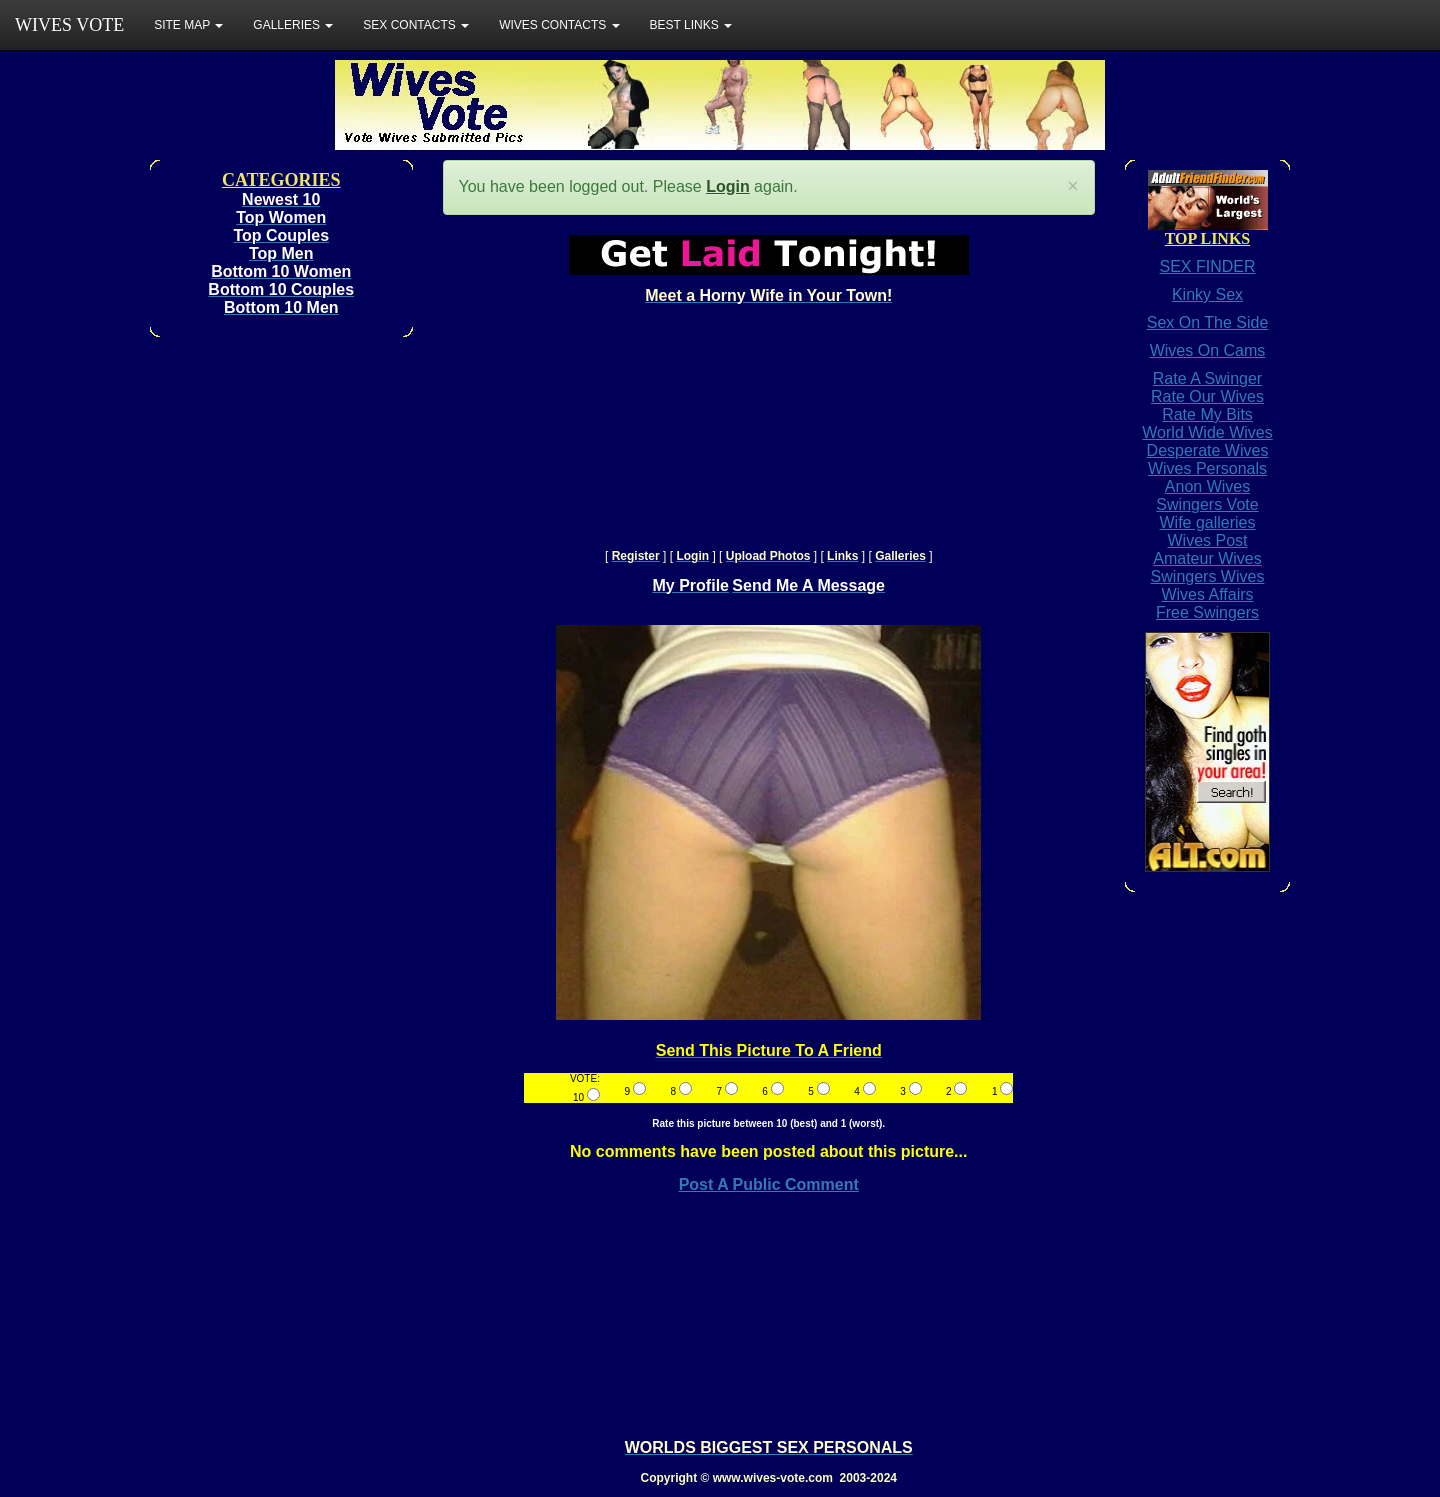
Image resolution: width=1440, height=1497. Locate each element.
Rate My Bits (1207, 414)
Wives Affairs (1207, 594)
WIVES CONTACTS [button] (559, 25)
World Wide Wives (1207, 432)
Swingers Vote (1207, 504)
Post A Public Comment (769, 1184)
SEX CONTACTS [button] (416, 25)
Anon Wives (1207, 486)
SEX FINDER (1207, 266)
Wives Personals (1207, 468)
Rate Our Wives (1207, 396)
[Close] (1073, 186)
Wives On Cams (1208, 350)
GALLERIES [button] (293, 25)
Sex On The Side (1208, 322)
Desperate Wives (1208, 450)
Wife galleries (1207, 522)
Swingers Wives (1208, 576)
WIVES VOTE (69, 25)
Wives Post (1207, 540)
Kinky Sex (1207, 294)
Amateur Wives (1207, 558)
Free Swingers (1207, 612)
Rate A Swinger (1207, 378)
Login (728, 186)
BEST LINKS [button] (691, 25)
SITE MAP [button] (188, 25)
